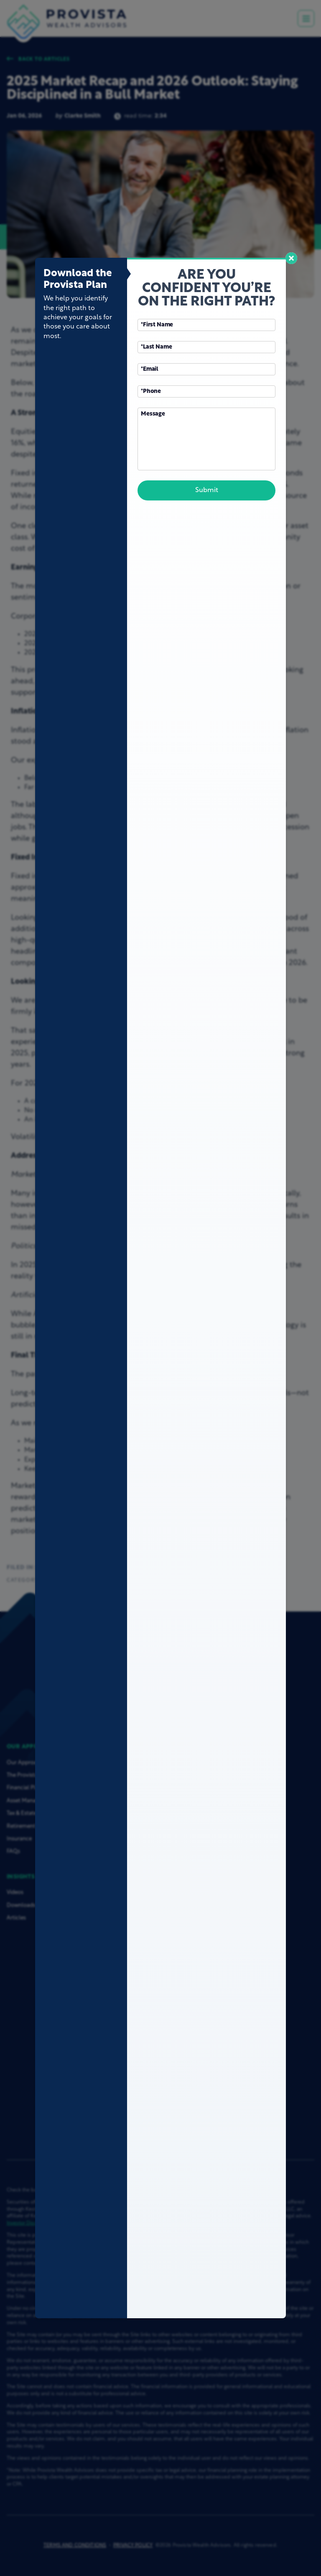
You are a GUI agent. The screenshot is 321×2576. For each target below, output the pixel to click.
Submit (206, 490)
